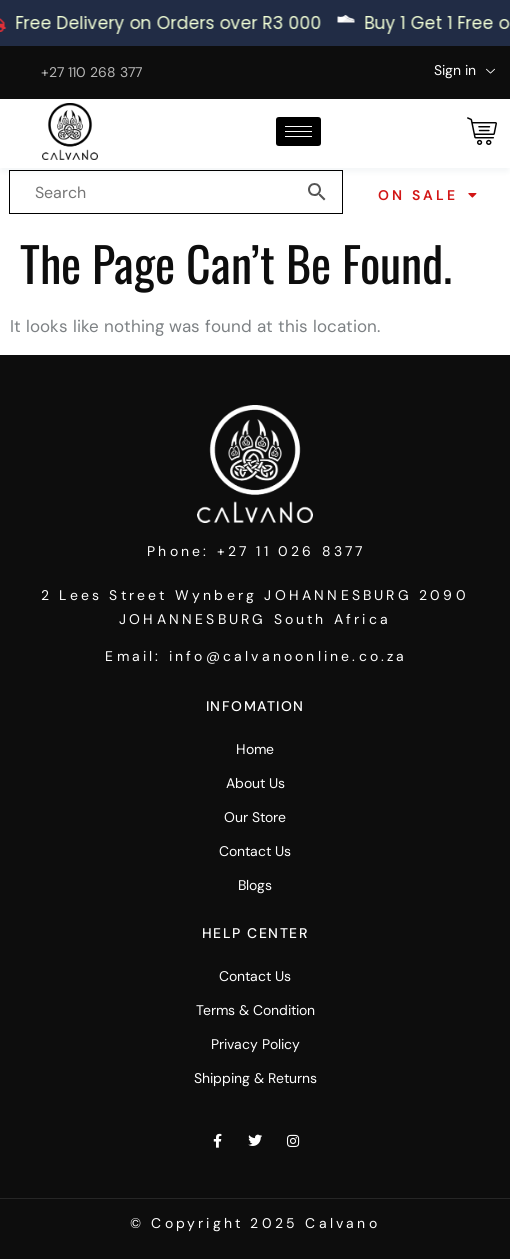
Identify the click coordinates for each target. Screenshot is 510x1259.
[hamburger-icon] (298, 131)
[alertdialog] (255, 23)
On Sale (429, 195)
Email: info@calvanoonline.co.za (256, 656)
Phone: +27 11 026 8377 (256, 551)
